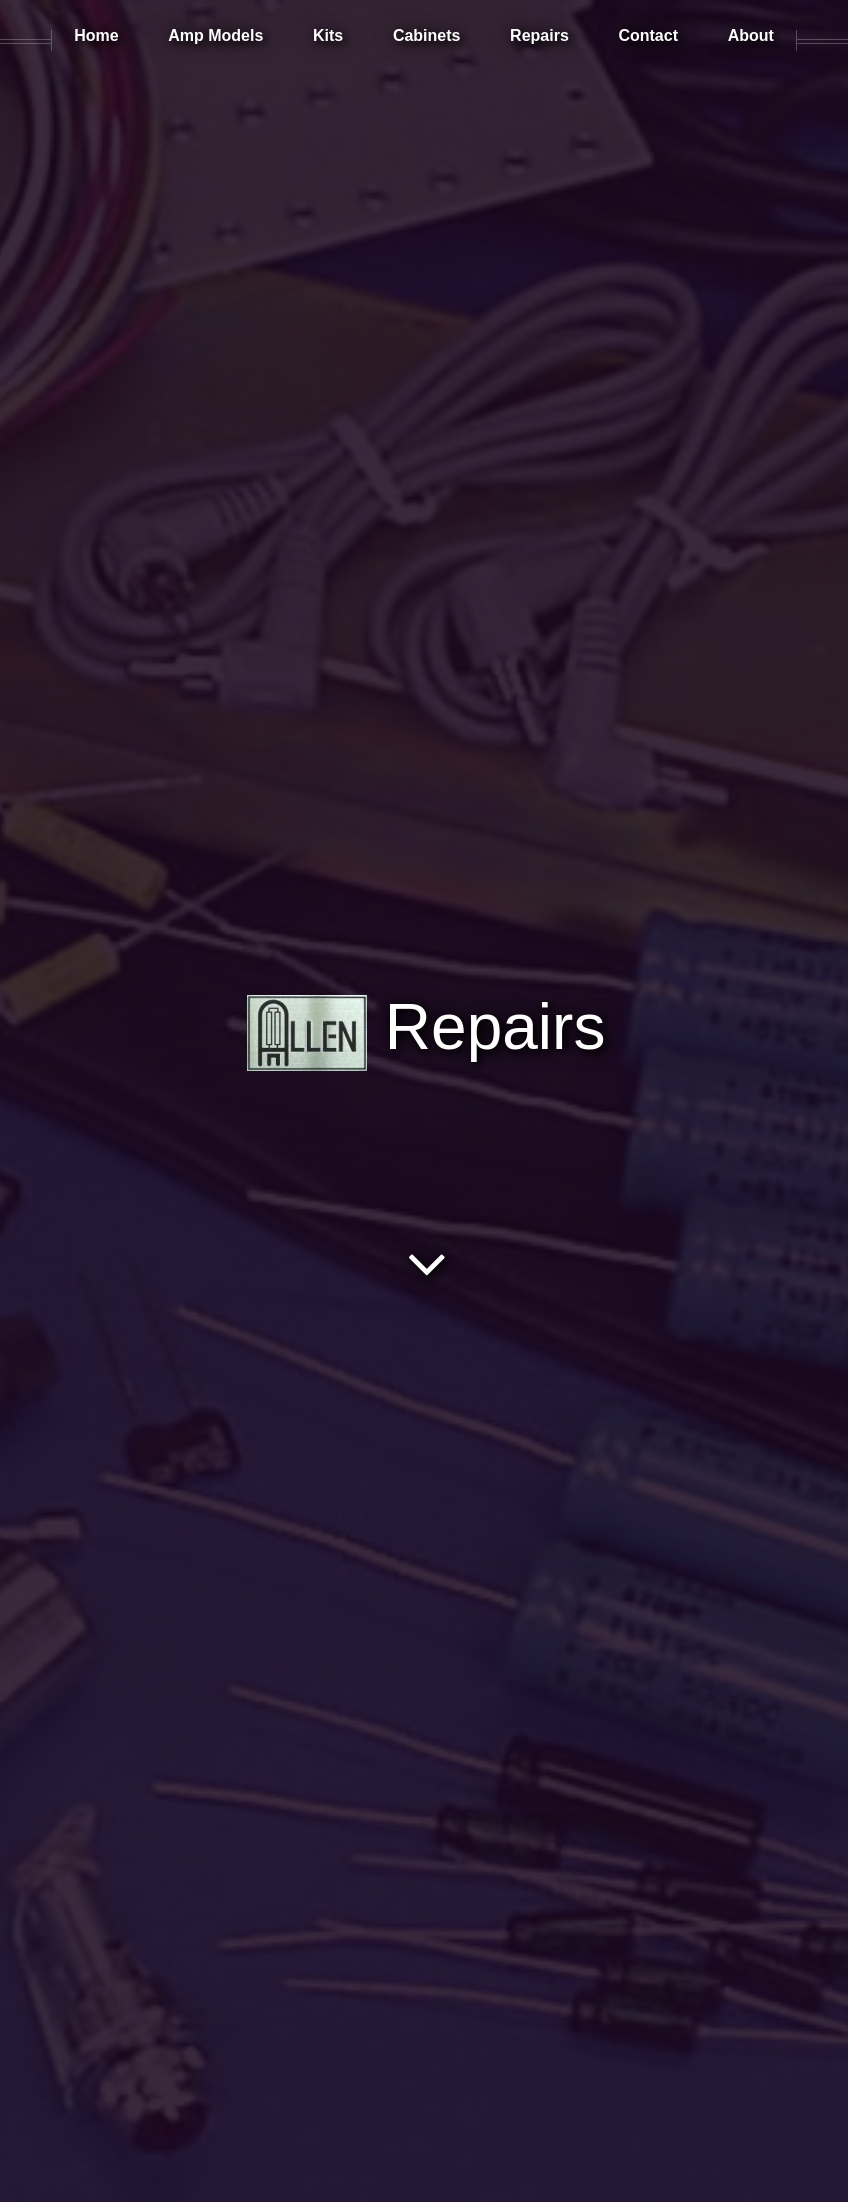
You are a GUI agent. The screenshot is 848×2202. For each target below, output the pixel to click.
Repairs (426, 1027)
